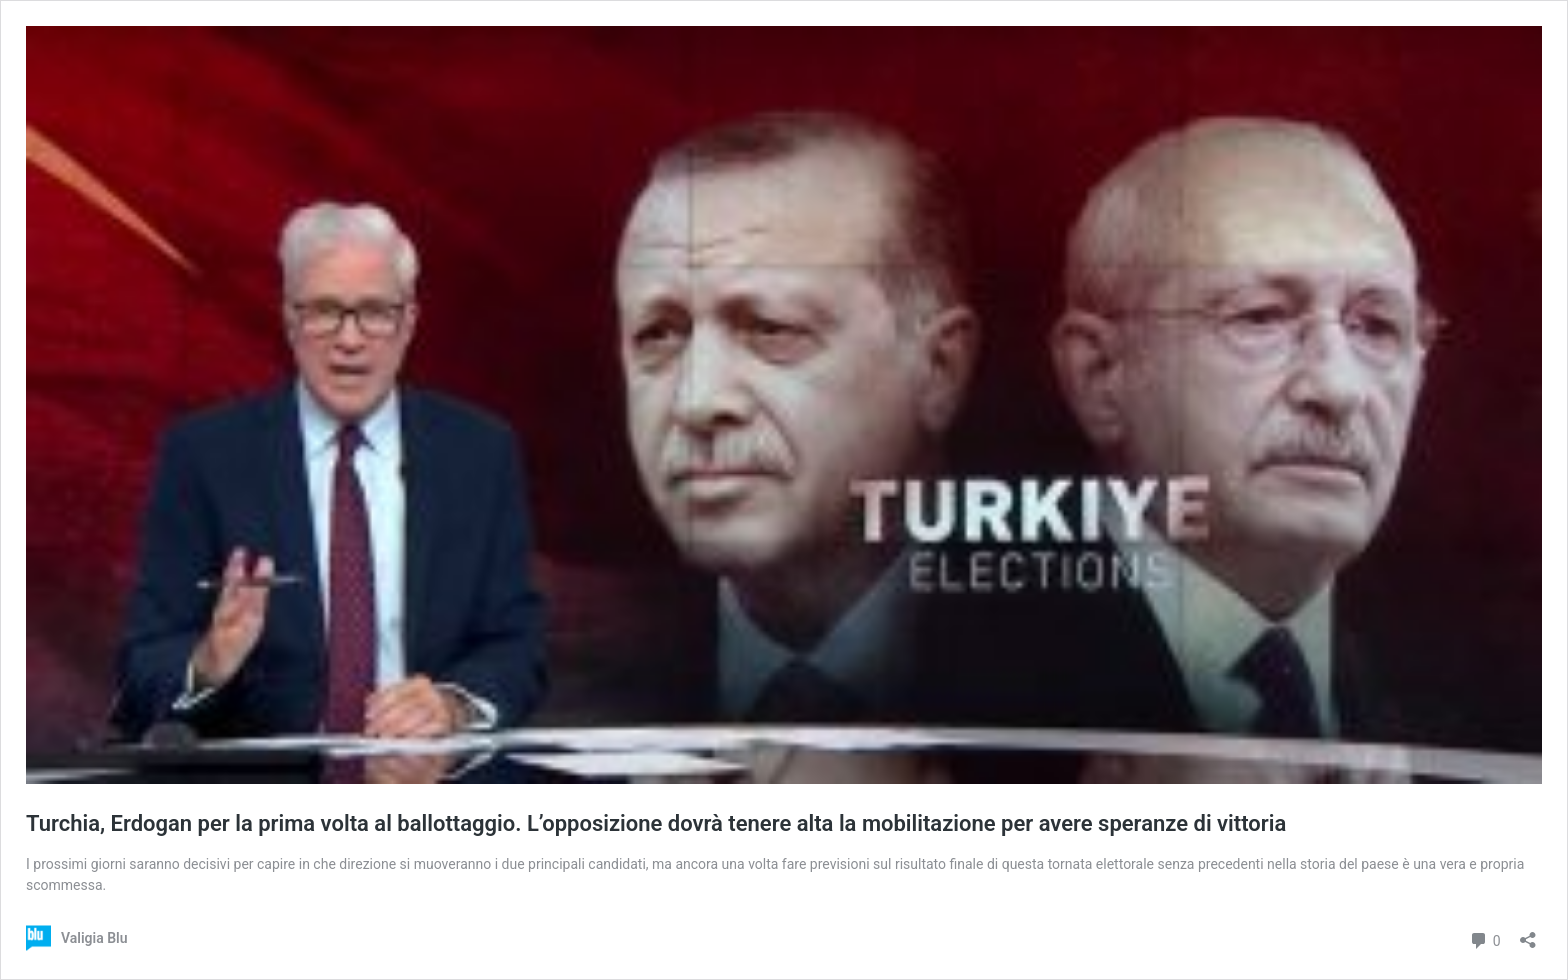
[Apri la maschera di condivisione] (1528, 933)
